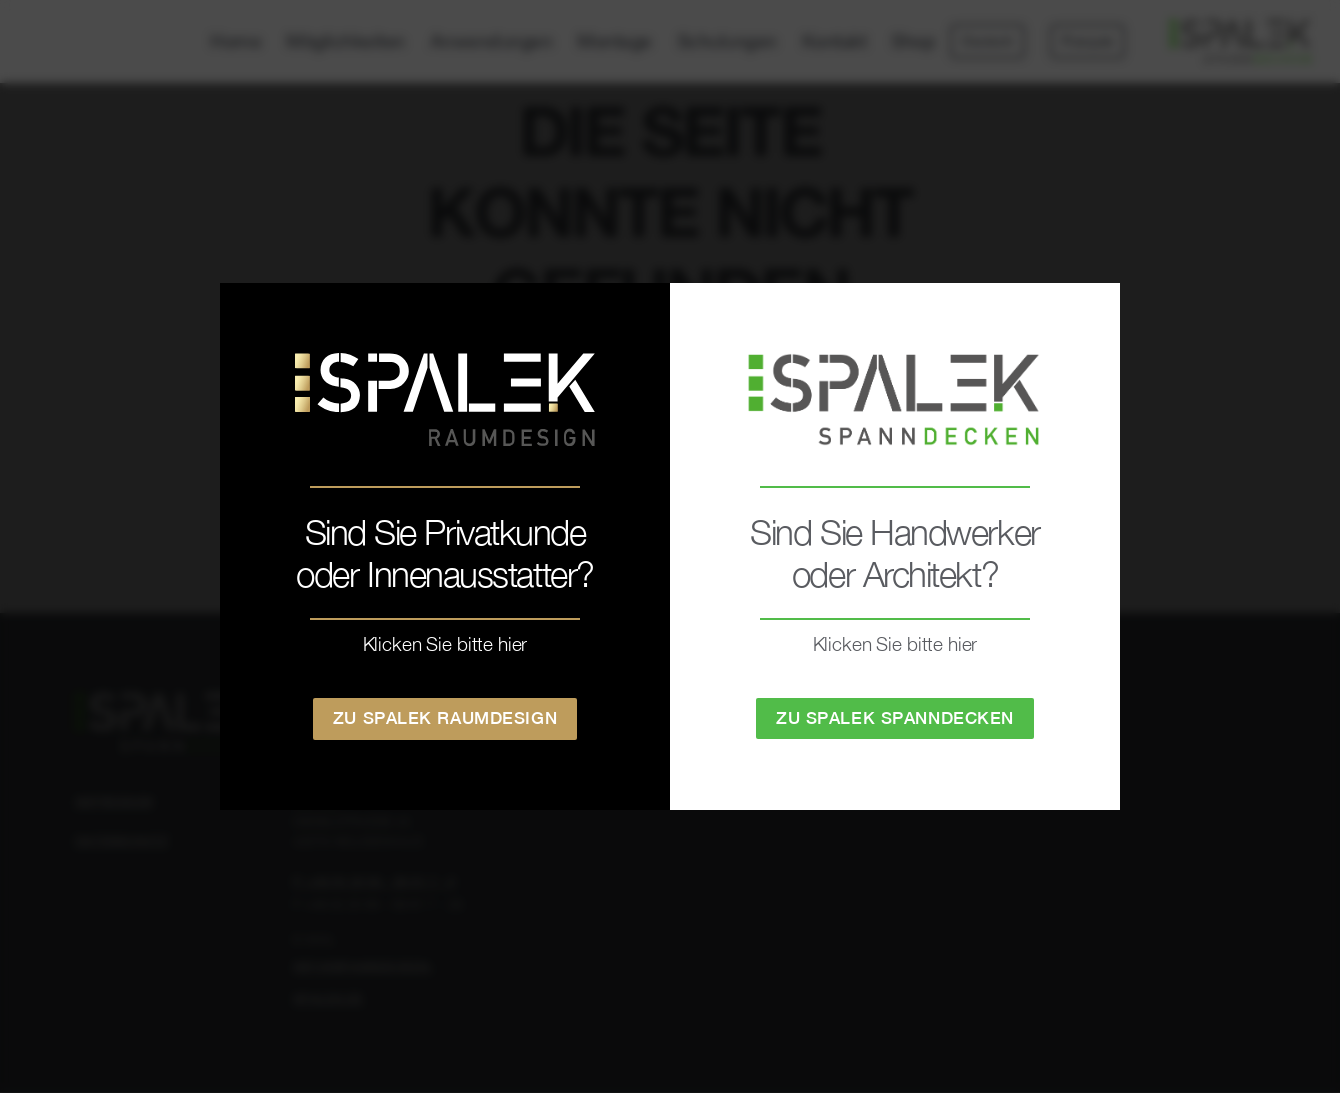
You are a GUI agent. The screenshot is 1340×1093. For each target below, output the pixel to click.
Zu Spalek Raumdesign (445, 718)
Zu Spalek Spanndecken (895, 718)
